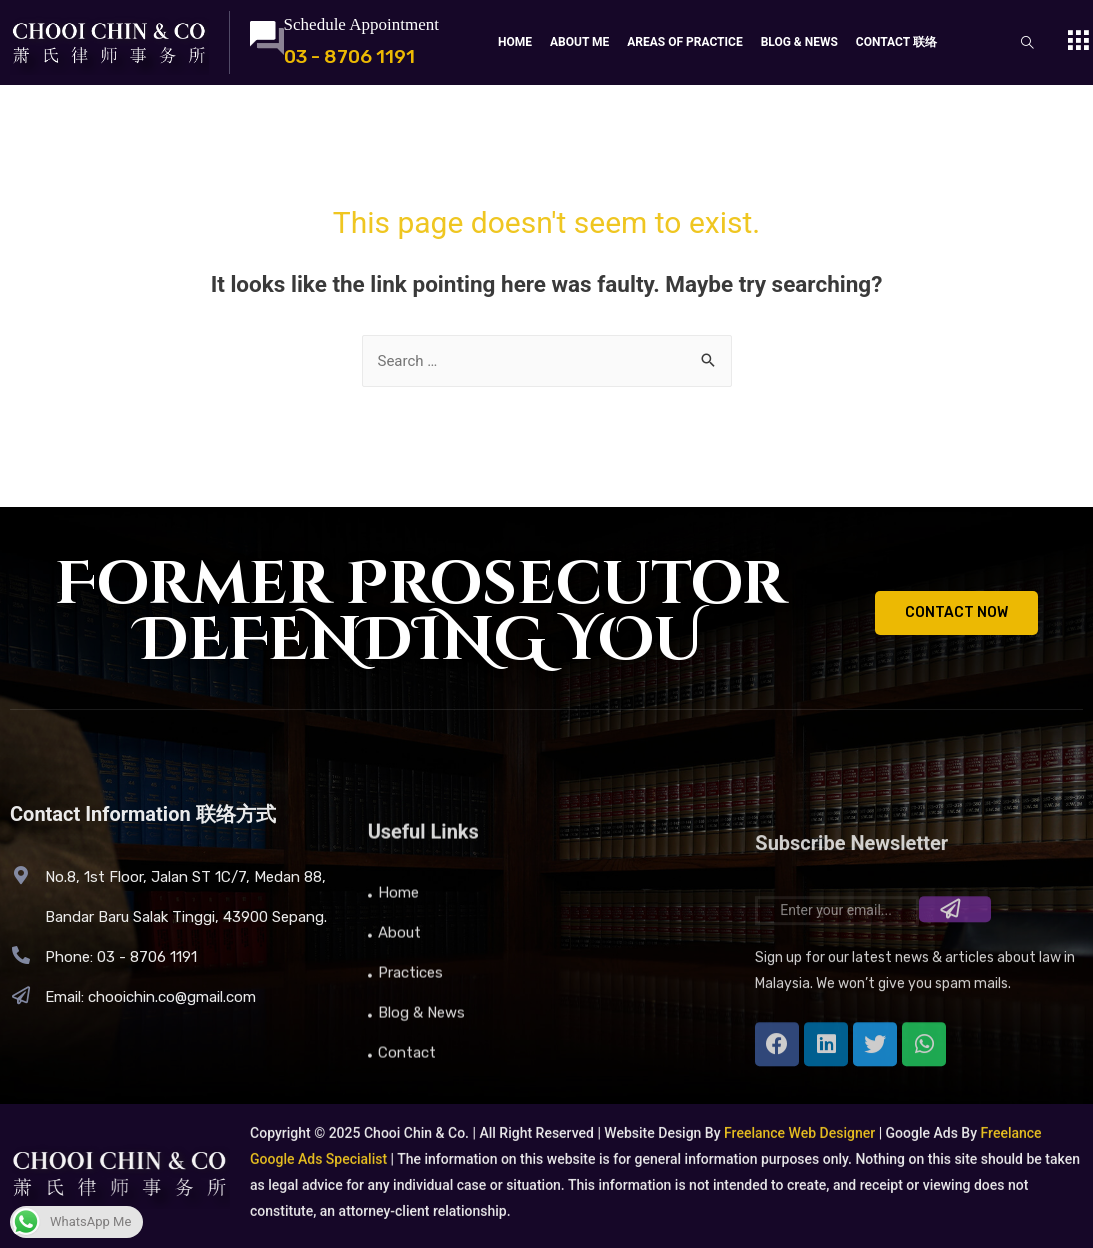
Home (515, 42)
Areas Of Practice (684, 42)
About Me (579, 42)
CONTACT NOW (956, 612)
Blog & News (799, 42)
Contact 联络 (896, 42)
